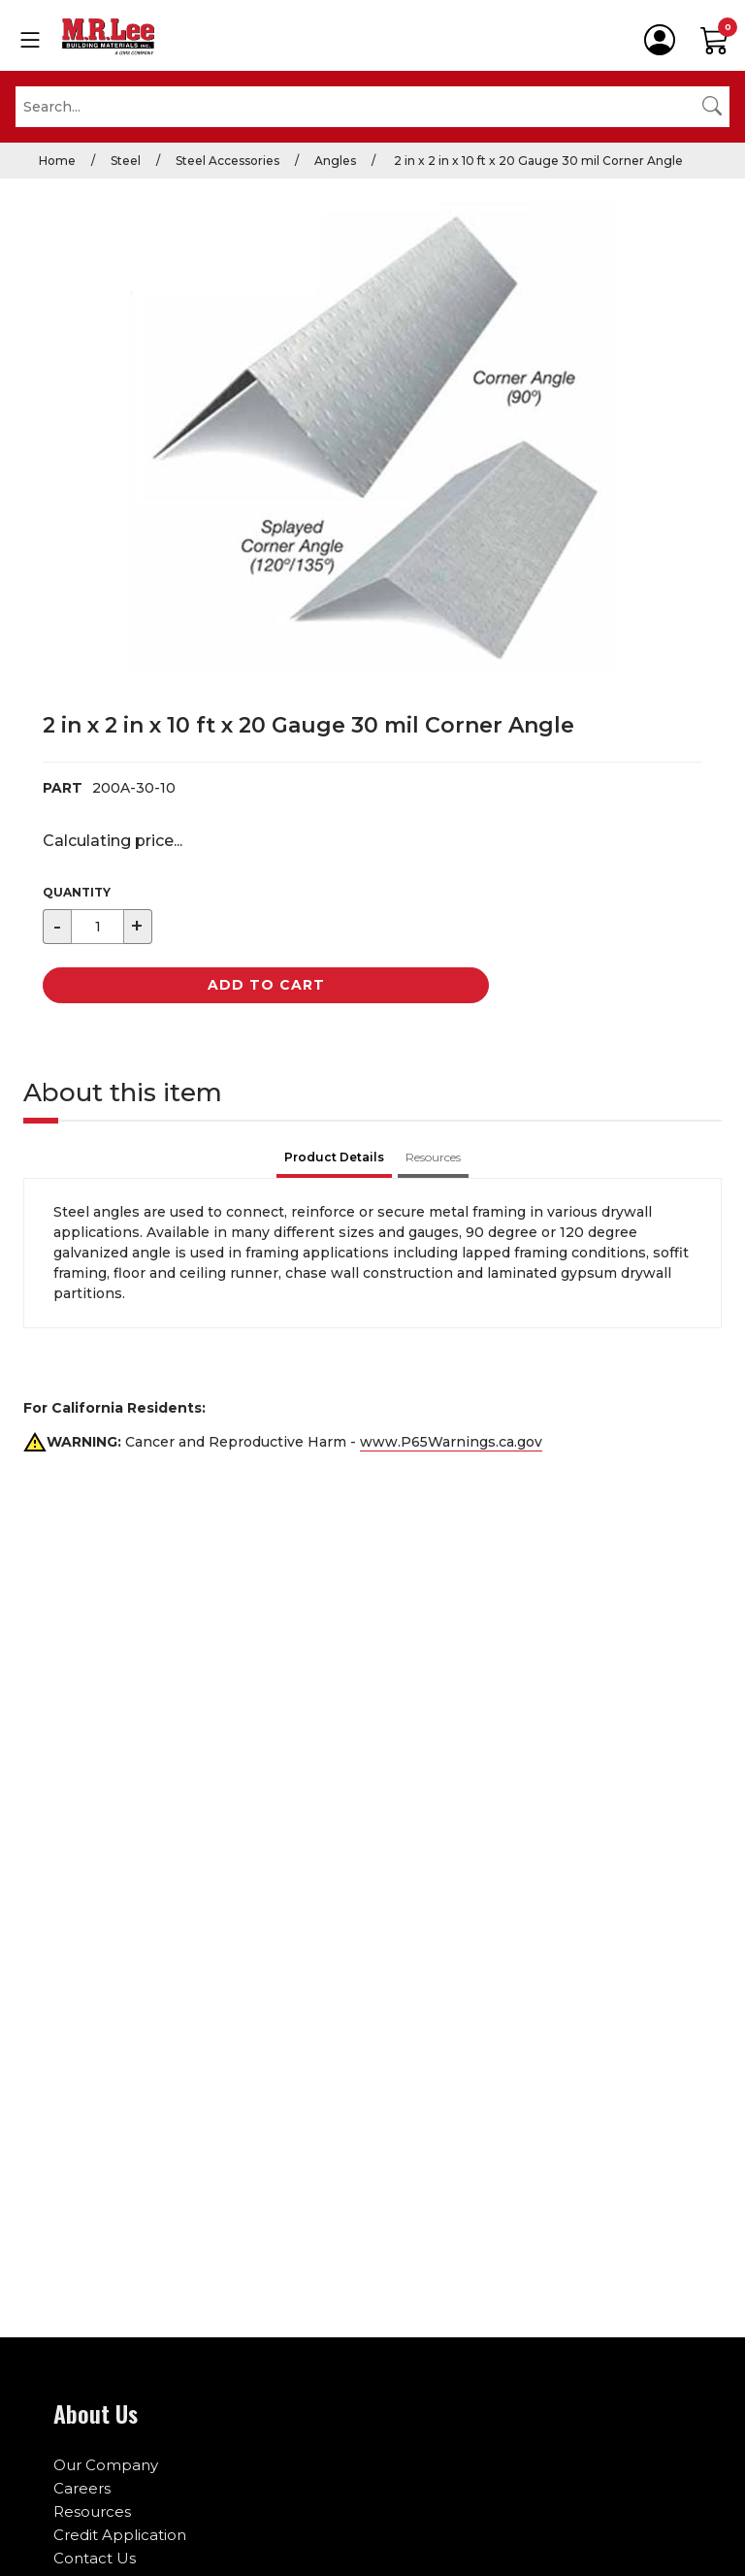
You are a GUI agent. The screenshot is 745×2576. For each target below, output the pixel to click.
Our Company (105, 2465)
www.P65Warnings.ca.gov (451, 1442)
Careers (82, 2488)
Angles (335, 160)
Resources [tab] (433, 1157)
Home (57, 160)
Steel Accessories (227, 160)
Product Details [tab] (334, 1157)
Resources (92, 2511)
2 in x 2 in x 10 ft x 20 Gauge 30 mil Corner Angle (537, 160)
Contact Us (94, 2558)
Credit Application (119, 2535)
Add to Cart (266, 985)
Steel (126, 160)
